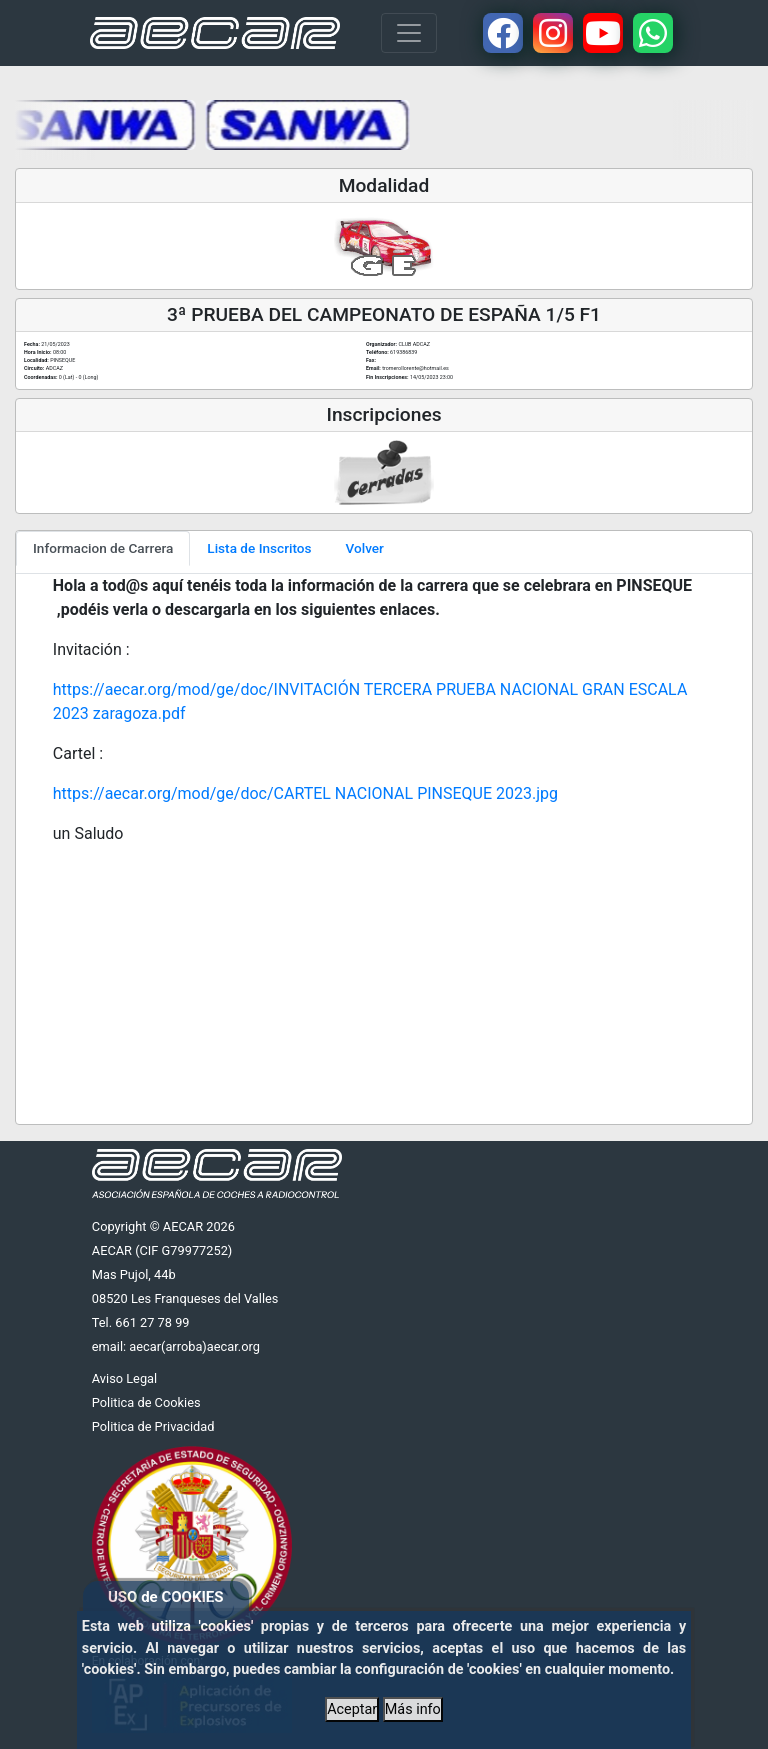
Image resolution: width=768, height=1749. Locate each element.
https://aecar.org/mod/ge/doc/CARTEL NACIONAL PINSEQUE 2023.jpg (305, 793)
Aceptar (352, 1709)
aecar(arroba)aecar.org (194, 1346)
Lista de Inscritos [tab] (259, 548)
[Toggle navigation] (409, 33)
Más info (413, 1709)
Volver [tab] (365, 548)
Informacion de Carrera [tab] (103, 548)
